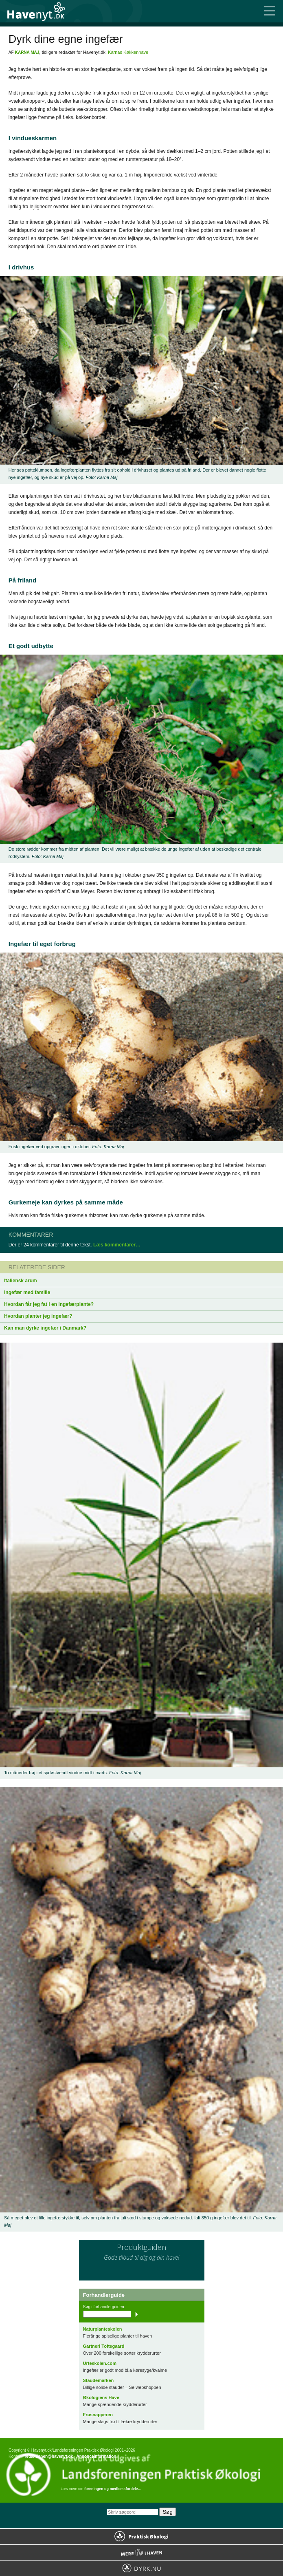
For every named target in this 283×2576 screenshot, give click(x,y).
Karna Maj (27, 52)
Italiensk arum (20, 1281)
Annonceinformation (96, 2456)
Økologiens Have (101, 2397)
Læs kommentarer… (116, 1245)
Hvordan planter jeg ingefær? (38, 1316)
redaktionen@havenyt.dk (48, 2456)
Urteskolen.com (100, 2363)
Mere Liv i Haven (141, 2552)
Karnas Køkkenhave (128, 52)
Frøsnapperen (98, 2414)
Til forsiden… (40, 11)
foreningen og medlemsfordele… (113, 2489)
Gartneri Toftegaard (104, 2346)
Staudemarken (98, 2380)
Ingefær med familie (27, 1292)
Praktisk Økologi (141, 2536)
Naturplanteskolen (102, 2329)
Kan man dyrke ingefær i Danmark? (45, 1328)
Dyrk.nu (141, 2568)
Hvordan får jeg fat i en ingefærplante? (49, 1304)
